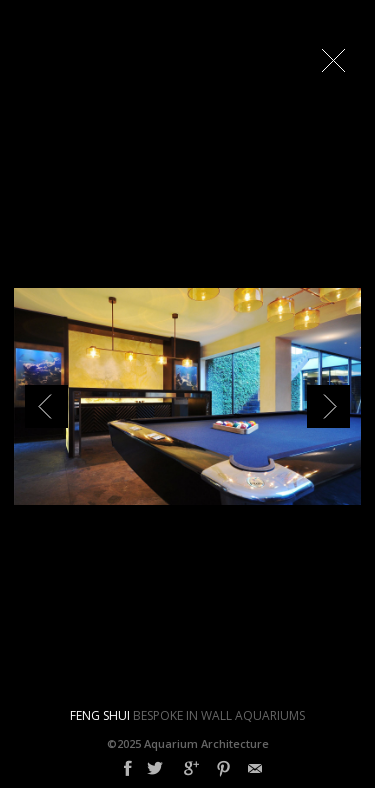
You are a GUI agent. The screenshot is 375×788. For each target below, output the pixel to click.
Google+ (191, 769)
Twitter (155, 769)
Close (333, 60)
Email (255, 769)
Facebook (128, 769)
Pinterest (223, 769)
